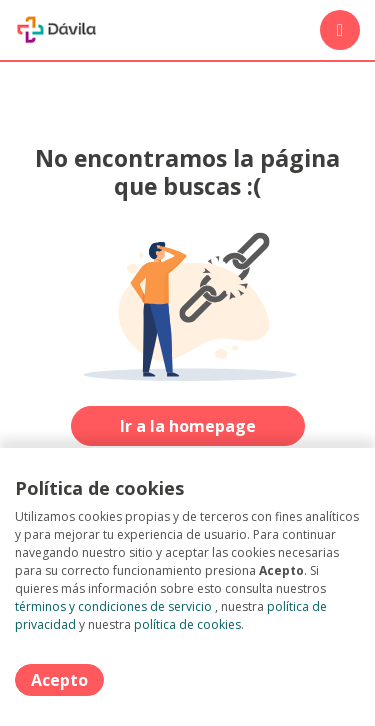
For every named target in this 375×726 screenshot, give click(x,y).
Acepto (59, 680)
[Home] (56, 30)
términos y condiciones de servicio (113, 606)
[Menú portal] (340, 30)
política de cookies (187, 624)
